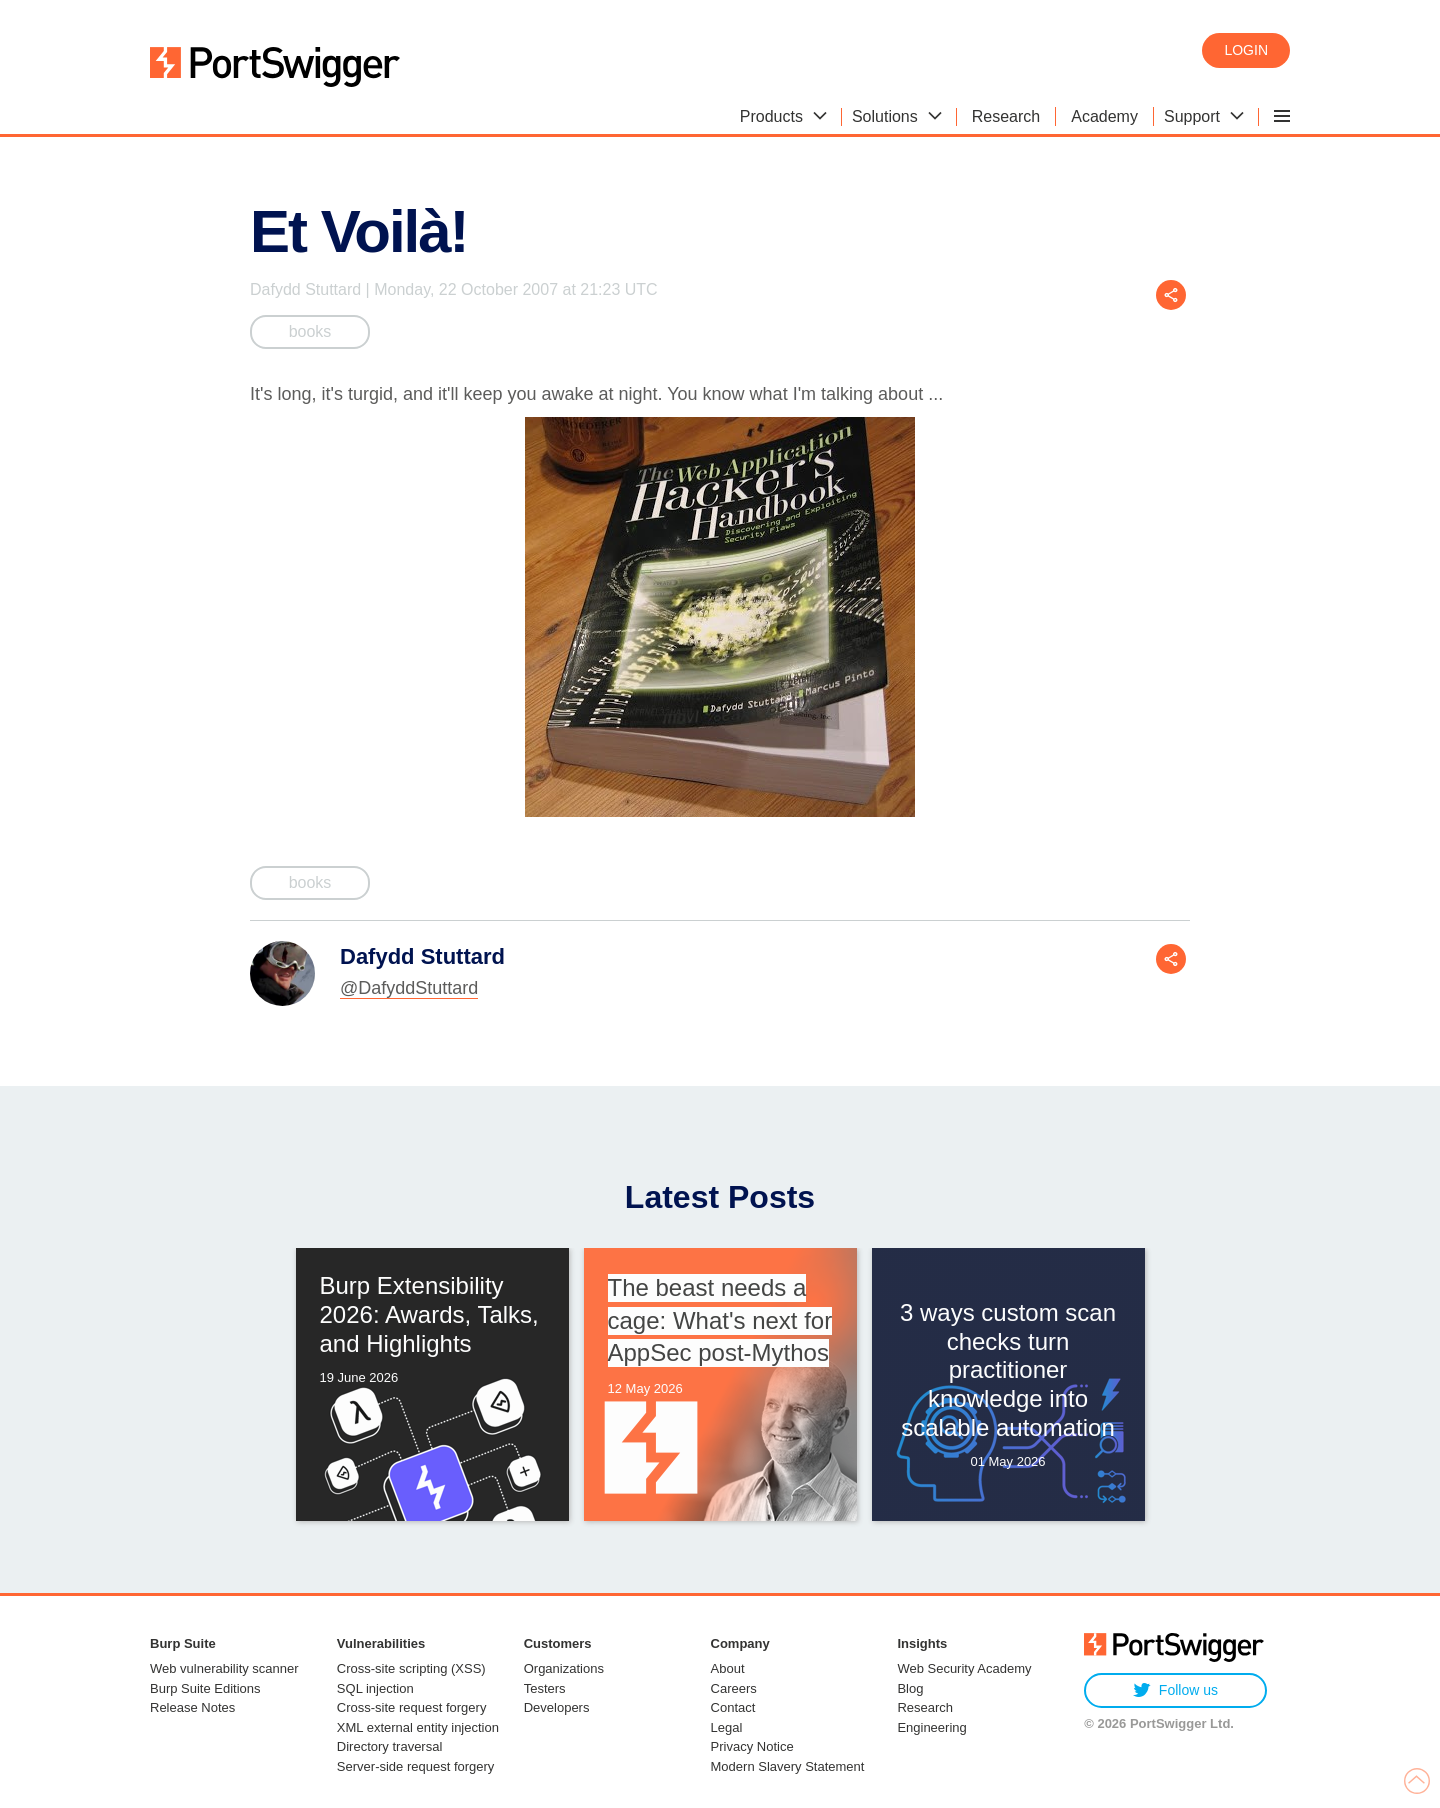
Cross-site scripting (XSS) (411, 1668)
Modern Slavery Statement (788, 1766)
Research (925, 1707)
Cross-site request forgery (412, 1707)
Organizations (564, 1668)
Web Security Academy (964, 1668)
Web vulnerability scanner (224, 1668)
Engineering (931, 1727)
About (728, 1668)
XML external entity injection (418, 1727)
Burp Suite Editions (205, 1688)
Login (1246, 50)
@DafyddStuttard (409, 988)
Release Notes (192, 1707)
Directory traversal (389, 1746)
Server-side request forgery (416, 1766)
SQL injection (375, 1688)
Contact (733, 1707)
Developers (557, 1707)
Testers (545, 1688)
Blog (910, 1688)
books (310, 331)
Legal (727, 1727)
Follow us (1175, 1690)
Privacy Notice (752, 1746)
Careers (734, 1688)
